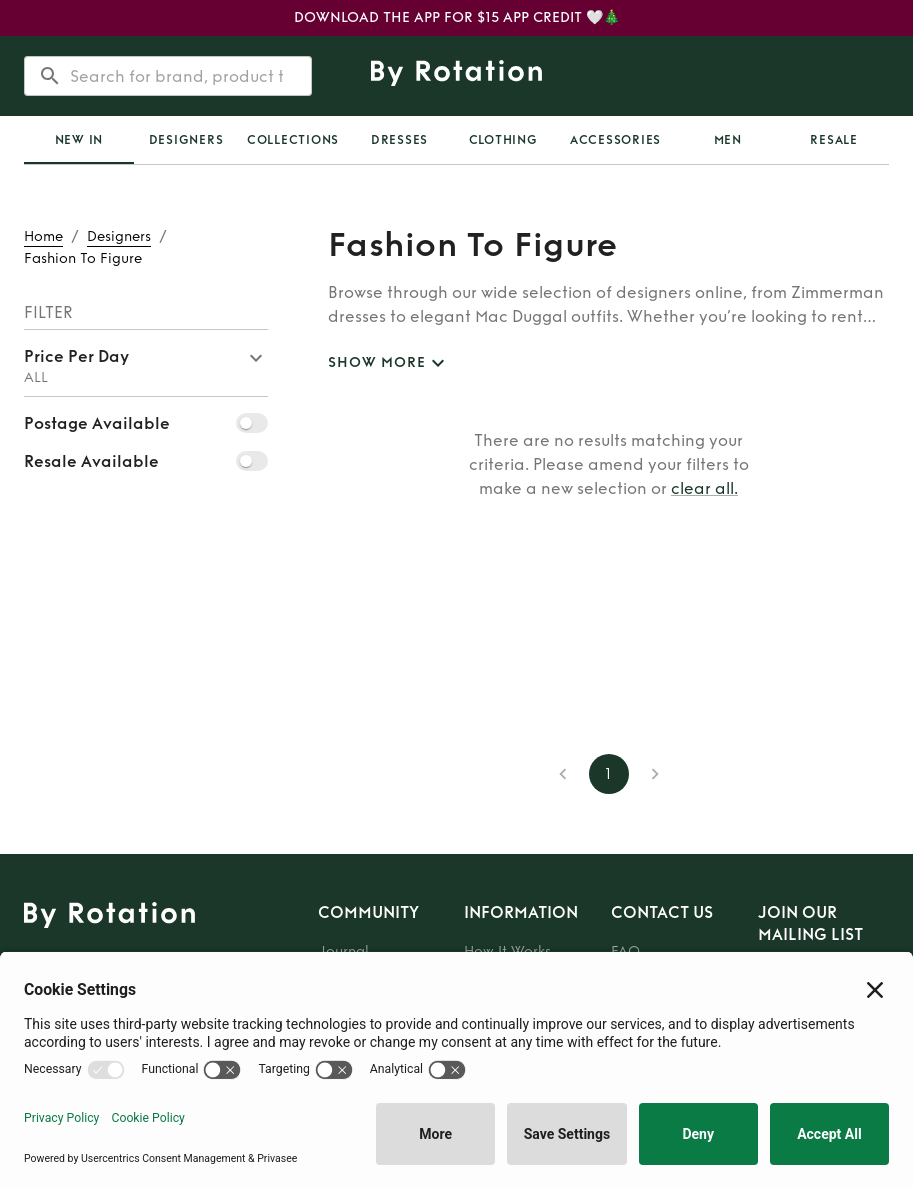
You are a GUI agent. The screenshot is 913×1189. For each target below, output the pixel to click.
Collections (293, 140)
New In (79, 140)
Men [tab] (728, 140)
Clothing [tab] (503, 140)
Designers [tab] (186, 140)
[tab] (79, 140)
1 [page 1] (609, 774)
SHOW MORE (389, 363)
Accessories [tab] (615, 140)
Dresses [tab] (399, 140)
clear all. (704, 488)
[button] (146, 363)
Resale (834, 140)
